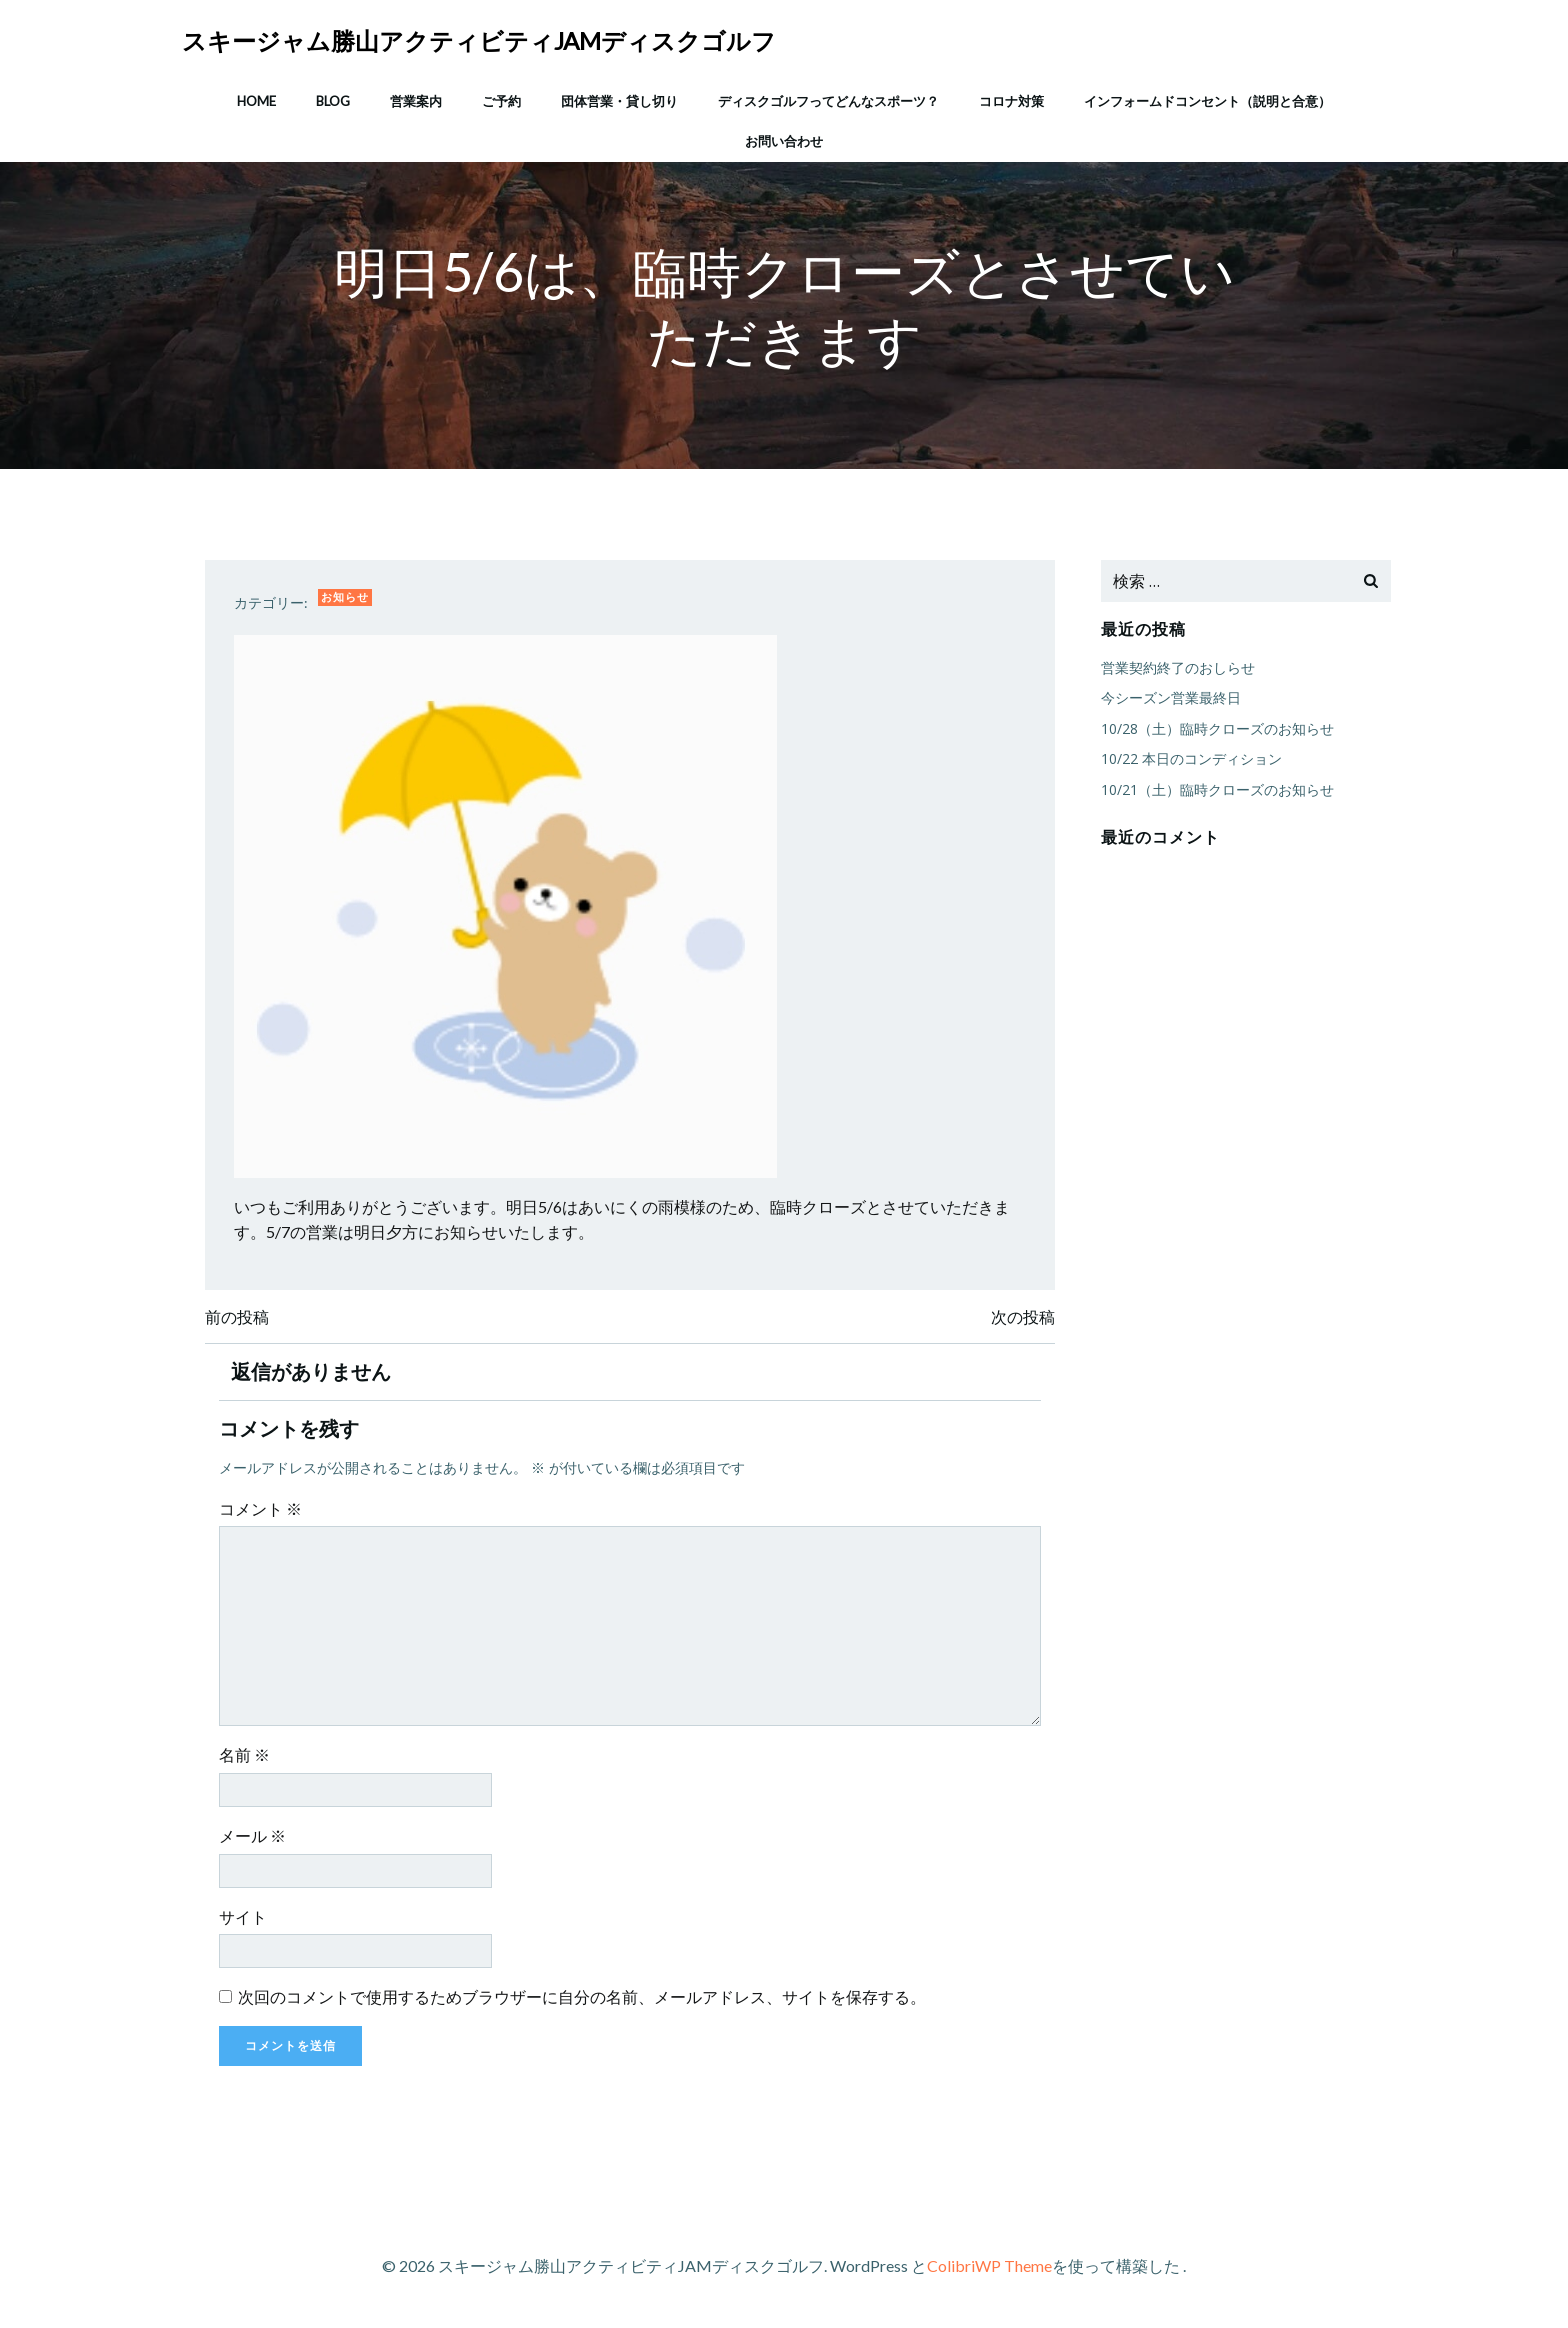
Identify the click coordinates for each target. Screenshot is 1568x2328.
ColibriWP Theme (989, 2268)
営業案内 (416, 99)
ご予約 (501, 99)
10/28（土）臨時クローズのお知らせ (1216, 728)
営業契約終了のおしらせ (1177, 668)
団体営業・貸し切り (619, 99)
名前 (246, 1758)
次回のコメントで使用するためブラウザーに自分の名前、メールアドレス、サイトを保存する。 (584, 1999)
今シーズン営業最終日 (1170, 698)
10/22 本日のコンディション (1190, 759)
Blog (333, 99)
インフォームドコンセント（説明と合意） (1207, 99)
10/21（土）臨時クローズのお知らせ (1216, 789)
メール (254, 1838)
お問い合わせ (784, 139)
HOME (256, 99)
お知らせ (347, 598)
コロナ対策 (1011, 99)
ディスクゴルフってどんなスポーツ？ (828, 99)
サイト (245, 1919)
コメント (262, 1511)
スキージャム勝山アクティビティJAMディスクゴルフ (480, 39)
